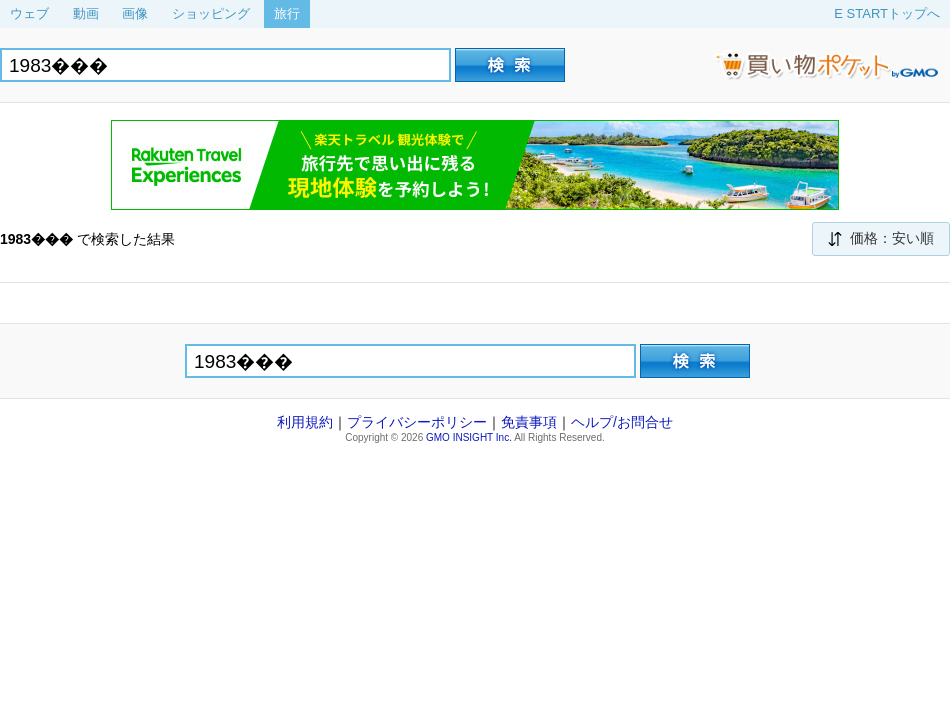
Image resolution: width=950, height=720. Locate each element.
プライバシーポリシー (417, 422)
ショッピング (211, 13)
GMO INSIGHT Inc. (469, 437)
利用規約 (305, 422)
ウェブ (29, 13)
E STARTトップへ (887, 13)
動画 (86, 13)
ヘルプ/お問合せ (622, 422)
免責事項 (529, 422)
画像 (135, 13)
